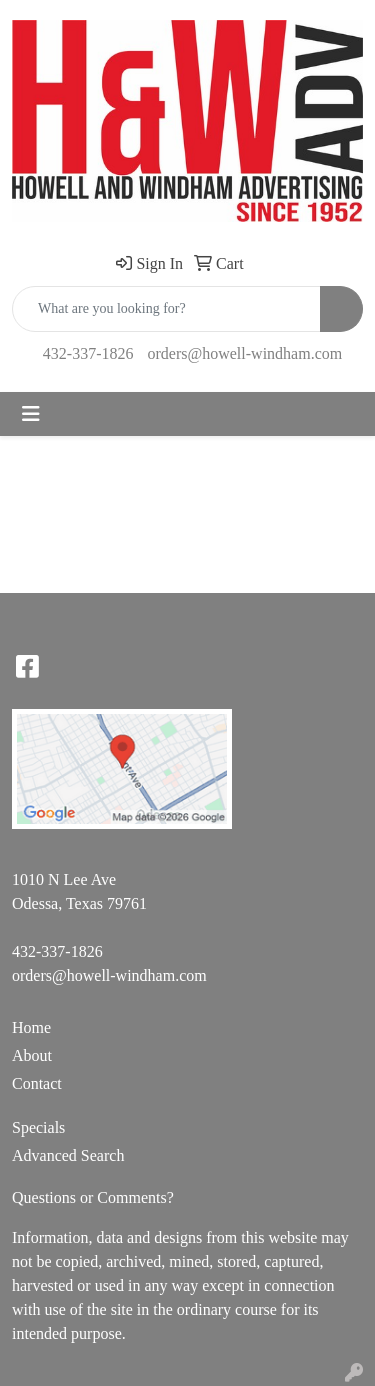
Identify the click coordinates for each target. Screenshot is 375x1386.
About (32, 1055)
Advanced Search (68, 1155)
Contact (37, 1083)
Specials (38, 1127)
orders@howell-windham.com (244, 353)
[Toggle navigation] (31, 414)
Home (31, 1027)
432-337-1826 (88, 353)
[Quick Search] (166, 309)
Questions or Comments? (93, 1197)
